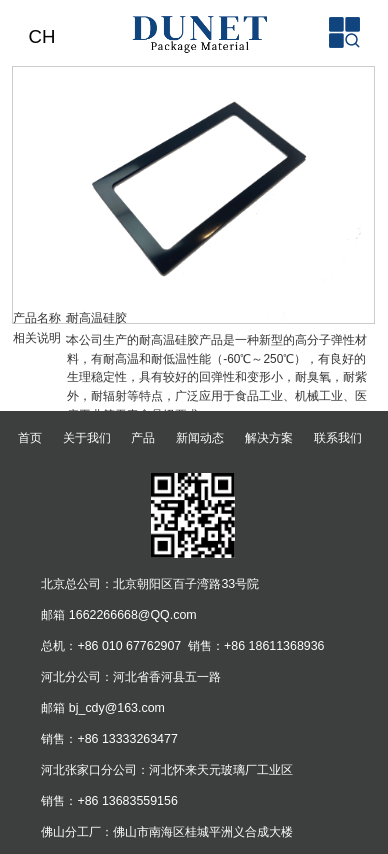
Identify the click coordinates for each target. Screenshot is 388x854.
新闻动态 (200, 438)
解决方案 (269, 438)
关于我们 (87, 438)
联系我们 (338, 438)
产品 (143, 438)
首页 (30, 438)
